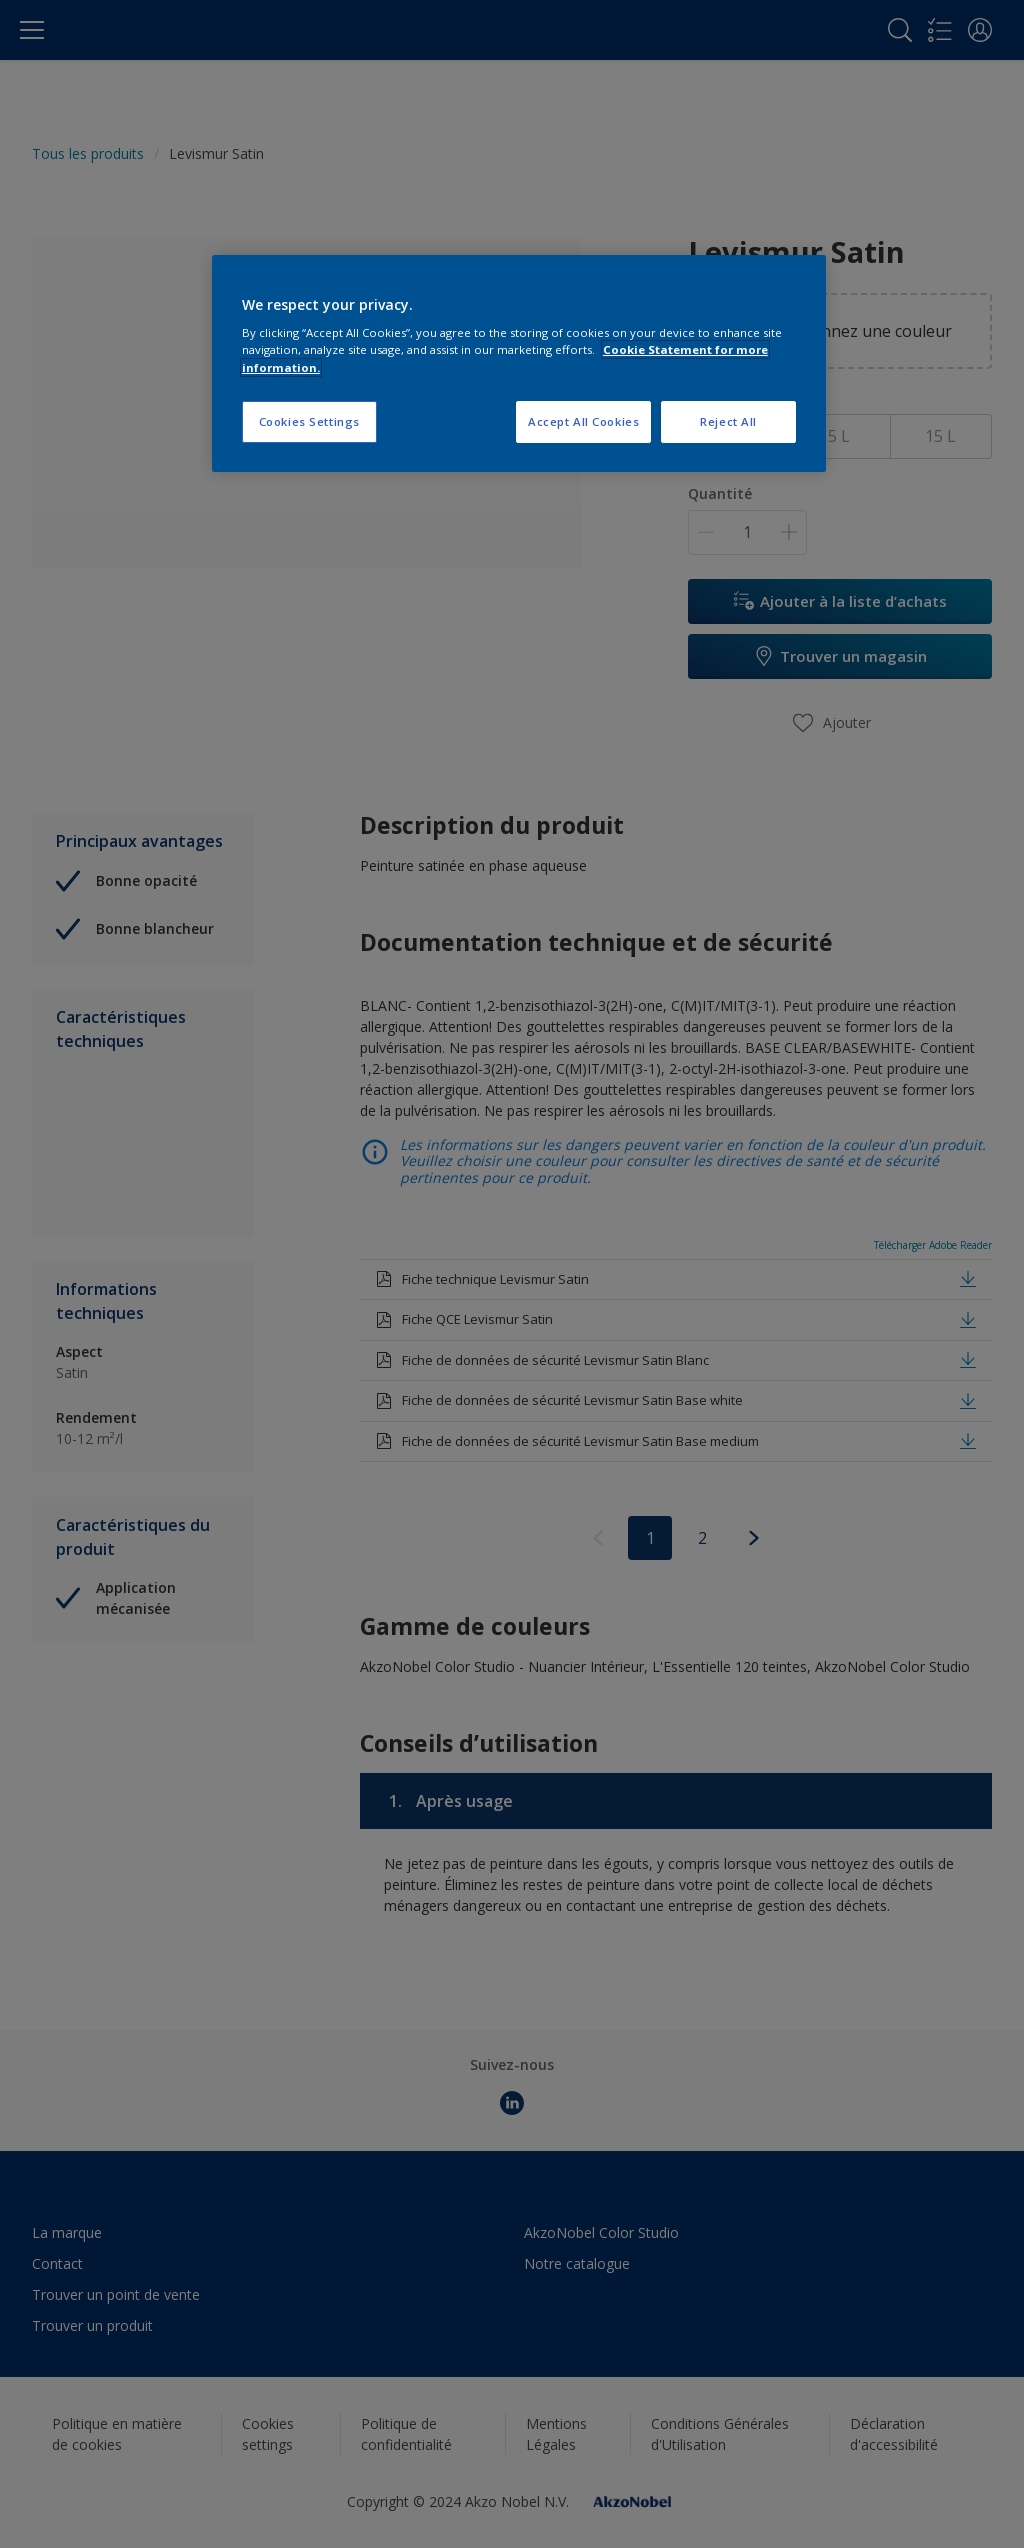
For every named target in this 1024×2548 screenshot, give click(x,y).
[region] (519, 363)
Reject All (728, 421)
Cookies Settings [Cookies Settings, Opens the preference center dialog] (309, 421)
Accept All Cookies (583, 421)
